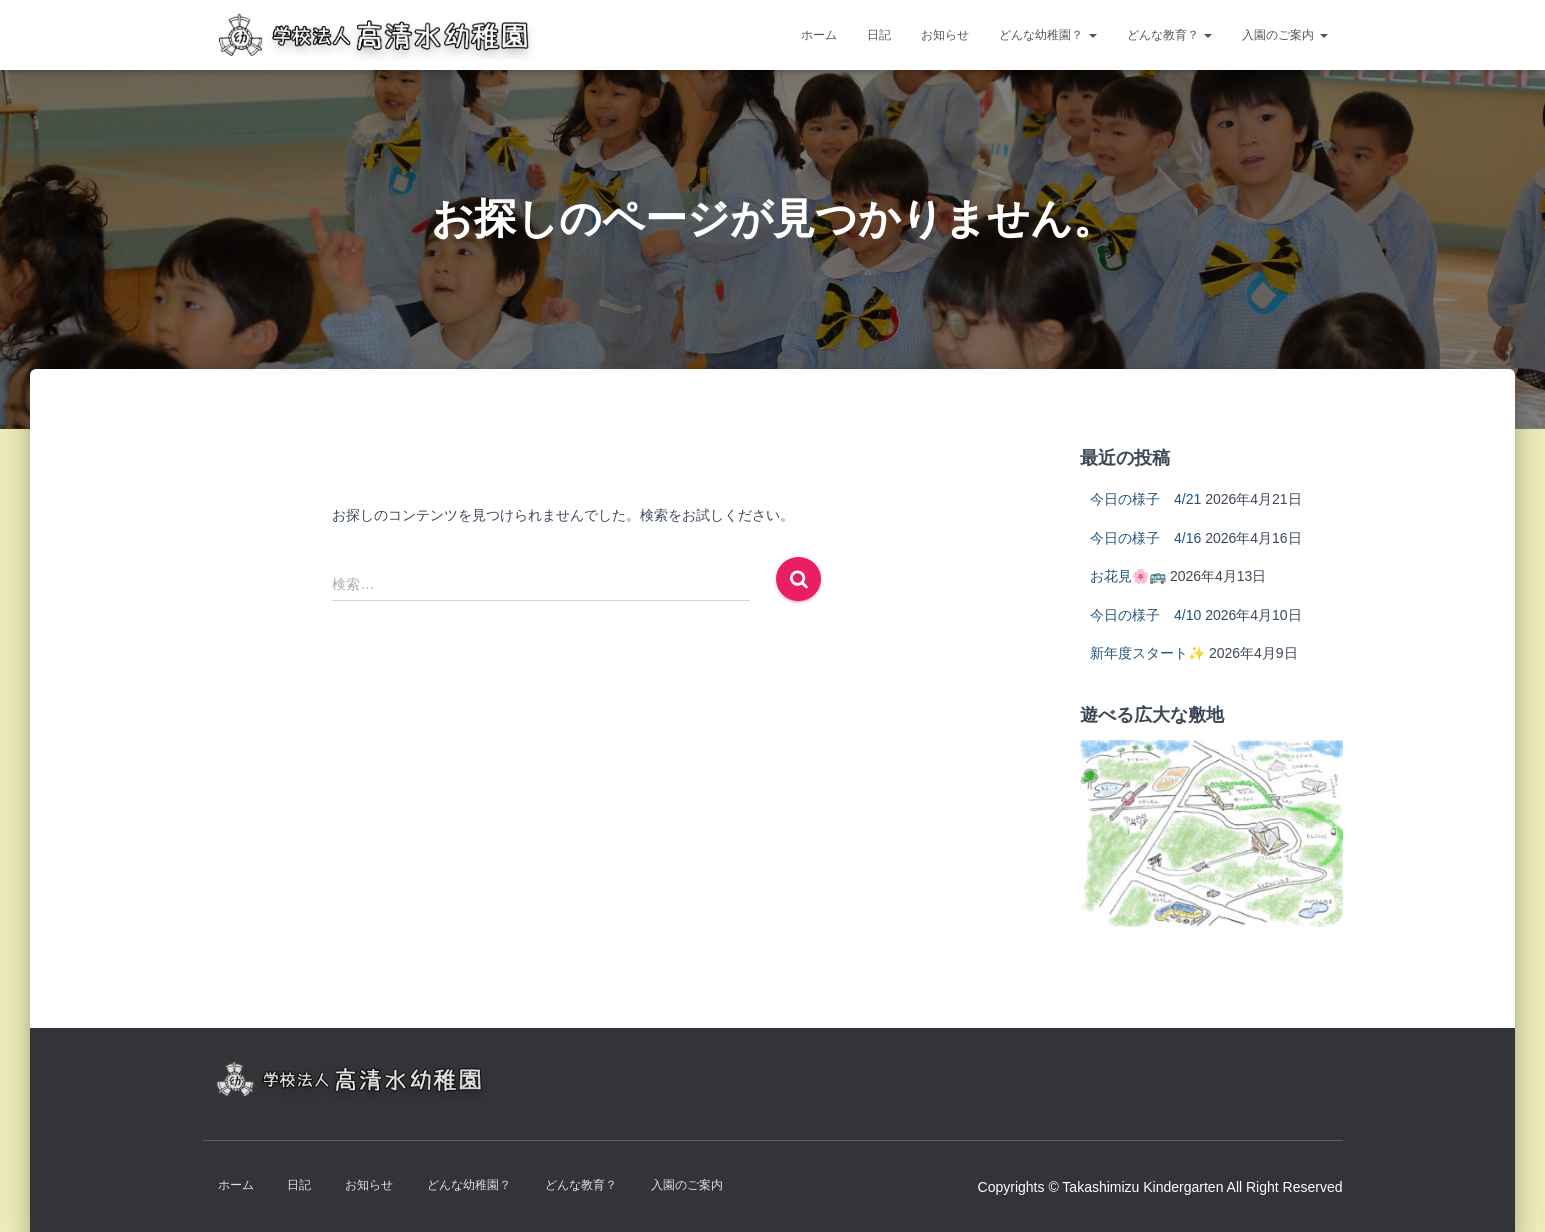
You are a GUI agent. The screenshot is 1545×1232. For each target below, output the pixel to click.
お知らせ (945, 35)
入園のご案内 (1284, 35)
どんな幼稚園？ (1047, 35)
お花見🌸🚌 (1128, 576)
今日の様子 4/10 (1145, 615)
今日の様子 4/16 (1145, 538)
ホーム (819, 35)
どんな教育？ (1169, 35)
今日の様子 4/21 (1145, 499)
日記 (879, 35)
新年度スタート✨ (1147, 653)
